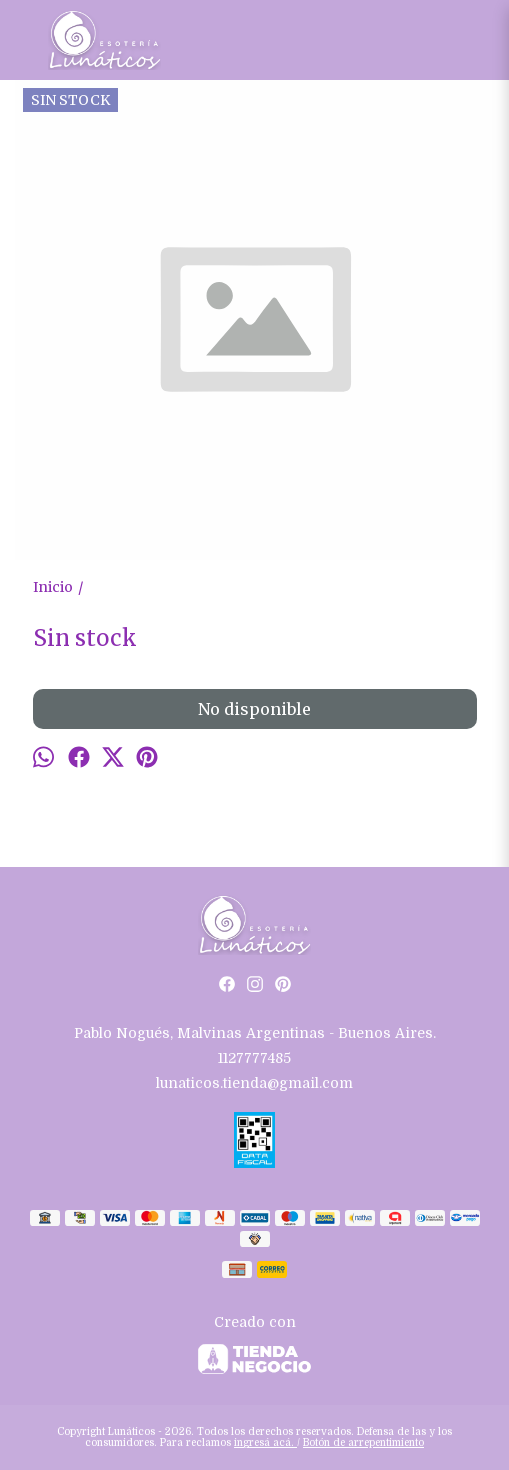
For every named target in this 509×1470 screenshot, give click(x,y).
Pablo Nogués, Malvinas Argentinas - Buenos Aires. (255, 1033)
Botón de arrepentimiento (363, 1442)
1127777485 (254, 1058)
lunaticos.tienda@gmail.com (254, 1083)
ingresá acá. (265, 1442)
